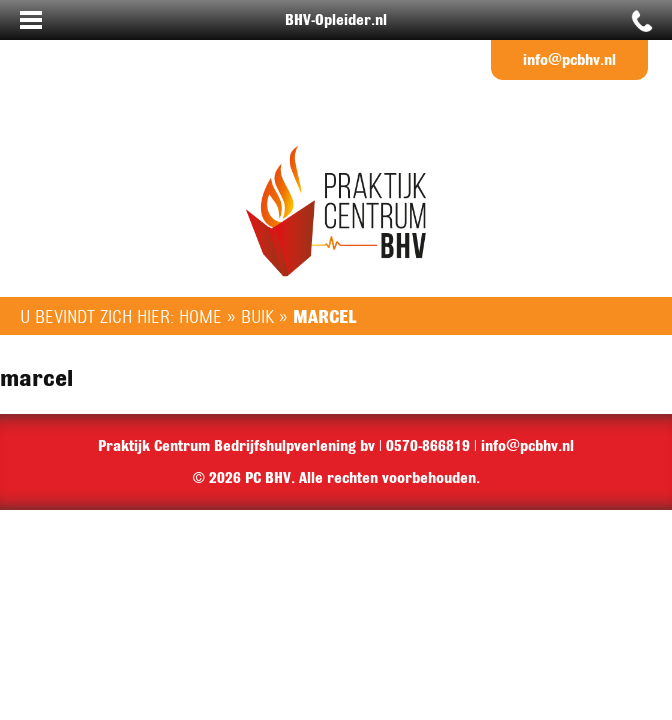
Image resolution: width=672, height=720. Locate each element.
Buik (257, 316)
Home (200, 316)
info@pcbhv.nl (569, 60)
